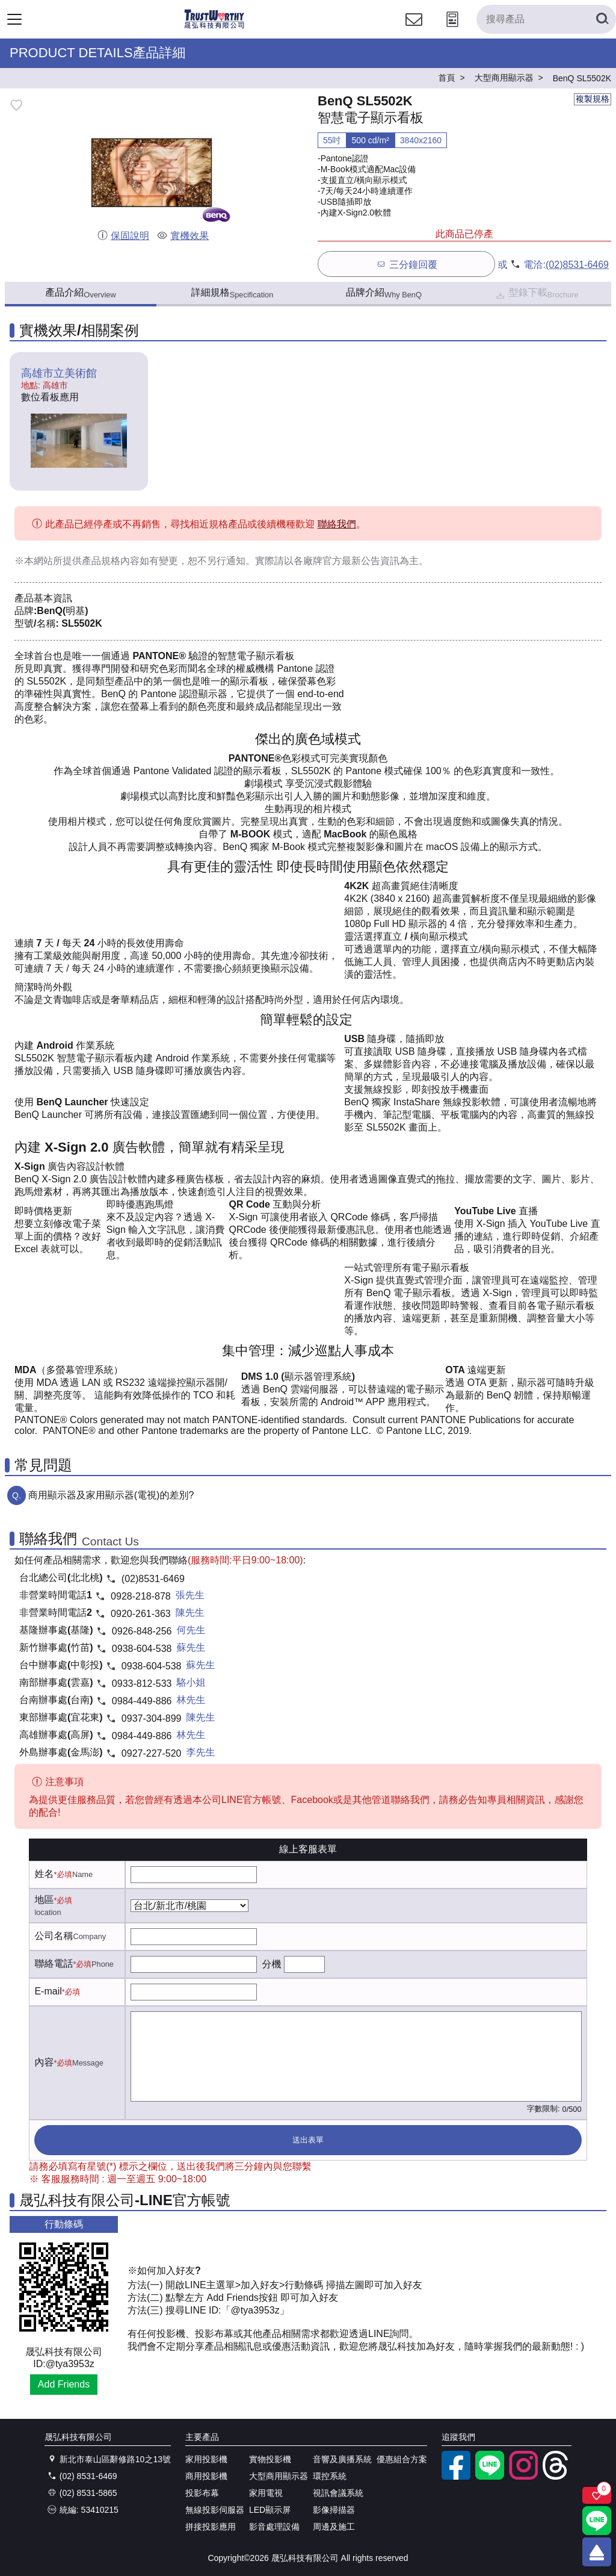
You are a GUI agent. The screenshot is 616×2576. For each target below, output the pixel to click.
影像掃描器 (334, 2510)
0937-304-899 (152, 1718)
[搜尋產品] (546, 19)
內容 (44, 2062)
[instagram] (523, 2476)
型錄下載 (536, 294)
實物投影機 (270, 2459)
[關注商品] (596, 2495)
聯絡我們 (337, 524)
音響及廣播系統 (342, 2459)
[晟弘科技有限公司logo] (214, 27)
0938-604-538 (142, 1648)
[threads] (557, 2476)
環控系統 (329, 2476)
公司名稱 (53, 1936)
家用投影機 (206, 2459)
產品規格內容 (111, 561)
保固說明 (123, 236)
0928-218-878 (141, 1596)
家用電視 (266, 2493)
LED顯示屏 (270, 2510)
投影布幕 (202, 2493)
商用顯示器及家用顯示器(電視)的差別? (111, 1495)
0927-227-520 (152, 1753)
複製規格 (592, 99)
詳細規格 (232, 293)
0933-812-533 (142, 1683)
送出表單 (308, 2139)
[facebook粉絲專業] (456, 2476)
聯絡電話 (53, 1963)
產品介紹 (80, 293)
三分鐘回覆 (406, 264)
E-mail (47, 1991)
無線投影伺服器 (214, 2510)
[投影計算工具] (452, 30)
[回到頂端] (596, 2551)
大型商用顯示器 (278, 2476)
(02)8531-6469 (577, 264)
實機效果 (182, 236)
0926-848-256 (142, 1631)
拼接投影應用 (210, 2526)
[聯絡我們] (413, 30)
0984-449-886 (142, 1701)
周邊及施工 (334, 2526)
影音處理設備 (274, 2526)
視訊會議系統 (338, 2493)
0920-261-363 (141, 1614)
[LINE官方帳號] (489, 2476)
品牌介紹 (384, 293)
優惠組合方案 (402, 2459)
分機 (271, 1964)
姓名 (44, 1874)
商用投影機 (206, 2476)
